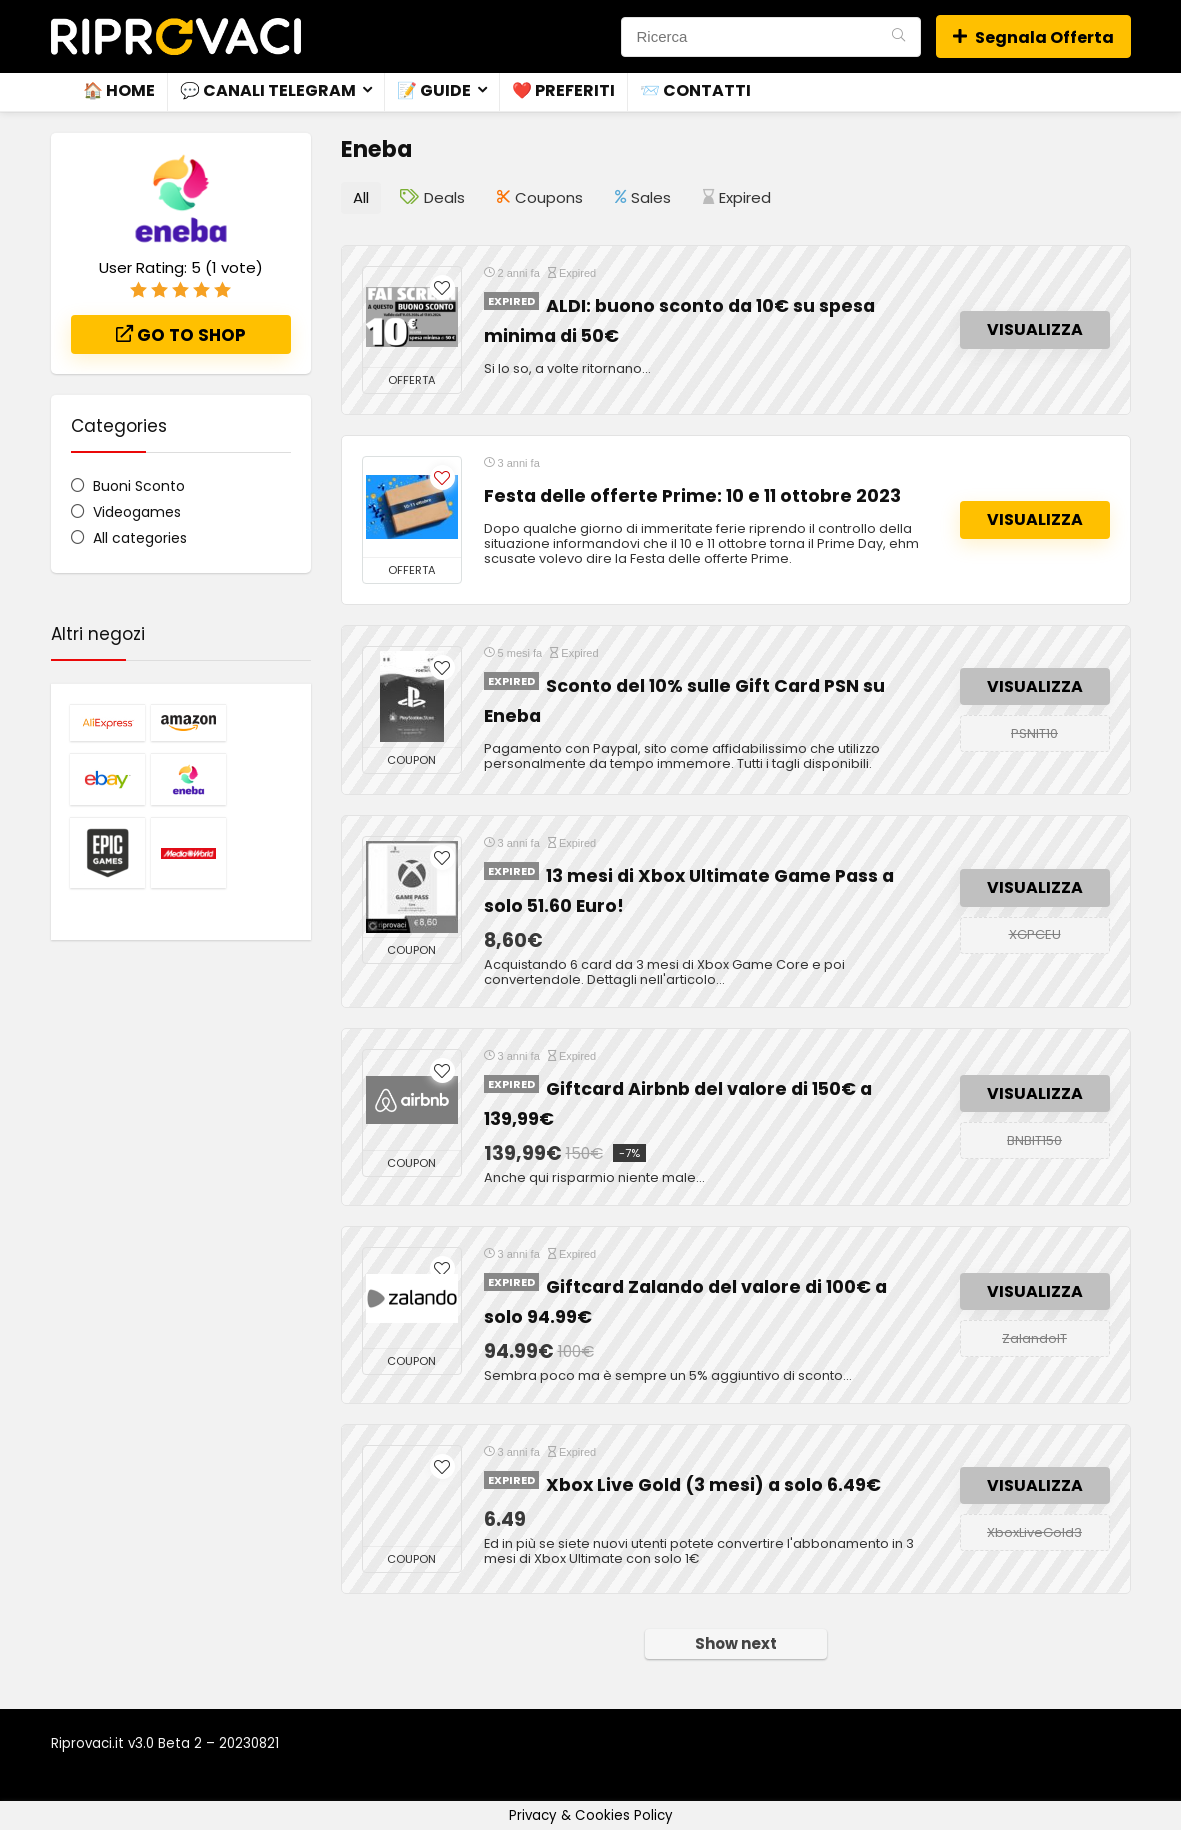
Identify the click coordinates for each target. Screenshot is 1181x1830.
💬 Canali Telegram (268, 90)
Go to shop (181, 335)
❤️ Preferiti (563, 90)
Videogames (137, 512)
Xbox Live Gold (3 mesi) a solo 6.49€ (713, 1484)
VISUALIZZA (1035, 329)
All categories (140, 538)
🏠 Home (119, 90)
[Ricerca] (898, 37)
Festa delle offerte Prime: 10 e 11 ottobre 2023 (692, 495)
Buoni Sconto (139, 486)
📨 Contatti (695, 90)
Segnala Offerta (1033, 37)
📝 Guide (434, 90)
